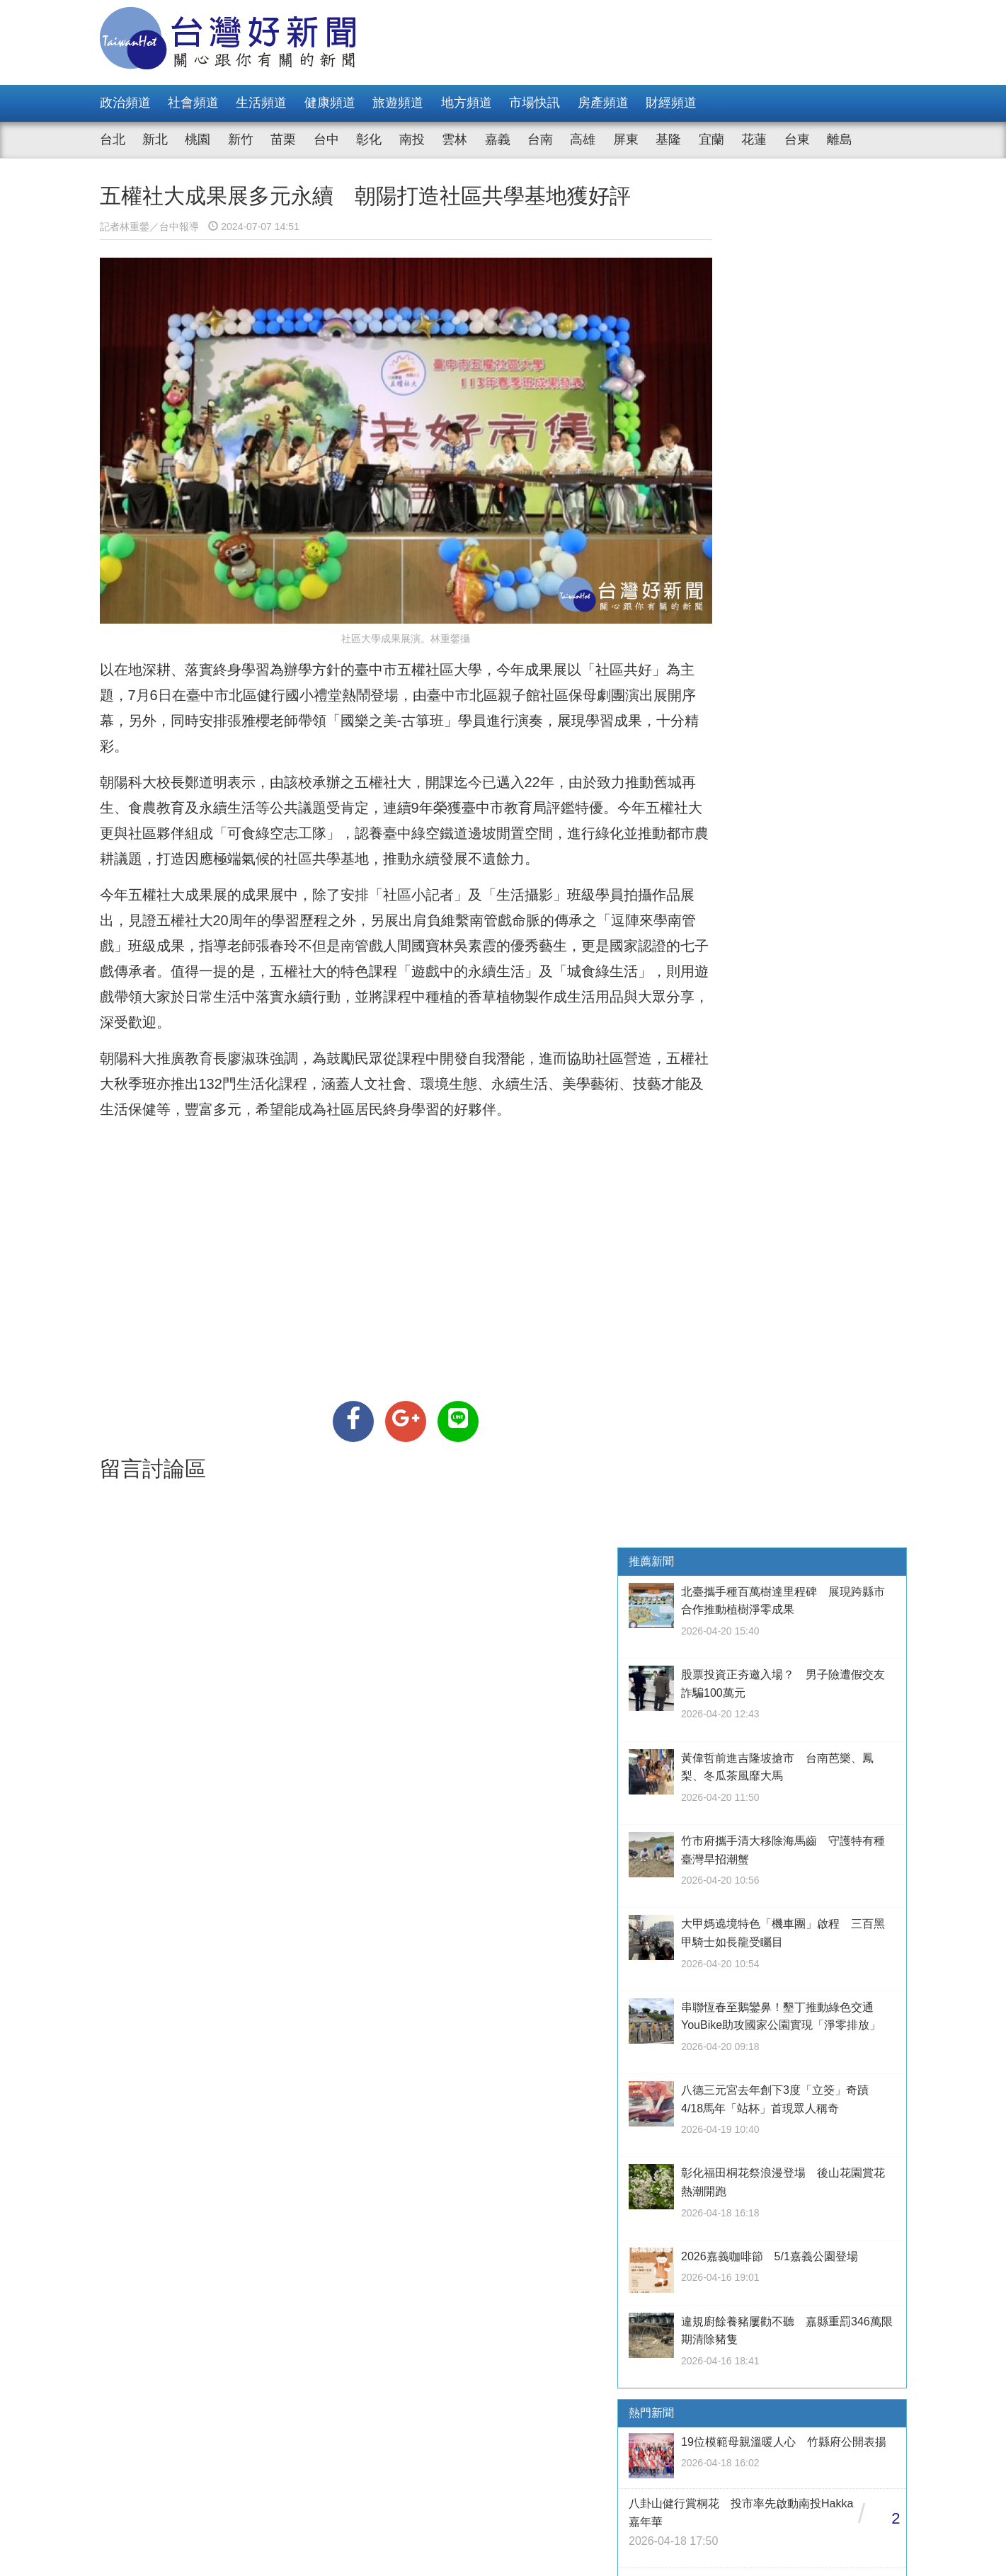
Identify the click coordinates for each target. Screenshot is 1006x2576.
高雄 (582, 139)
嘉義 (497, 139)
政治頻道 (125, 103)
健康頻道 (329, 103)
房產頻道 (603, 103)
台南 (540, 139)
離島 (839, 139)
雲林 (454, 139)
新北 (155, 139)
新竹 (240, 139)
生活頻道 (261, 103)
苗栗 (283, 139)
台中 (326, 139)
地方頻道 (466, 103)
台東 (797, 139)
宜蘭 (711, 139)
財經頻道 (671, 103)
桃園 (197, 139)
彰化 (369, 139)
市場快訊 (534, 103)
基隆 (668, 139)
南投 (412, 139)
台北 (112, 139)
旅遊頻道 (397, 103)
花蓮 (754, 139)
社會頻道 (193, 103)
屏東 (626, 139)
